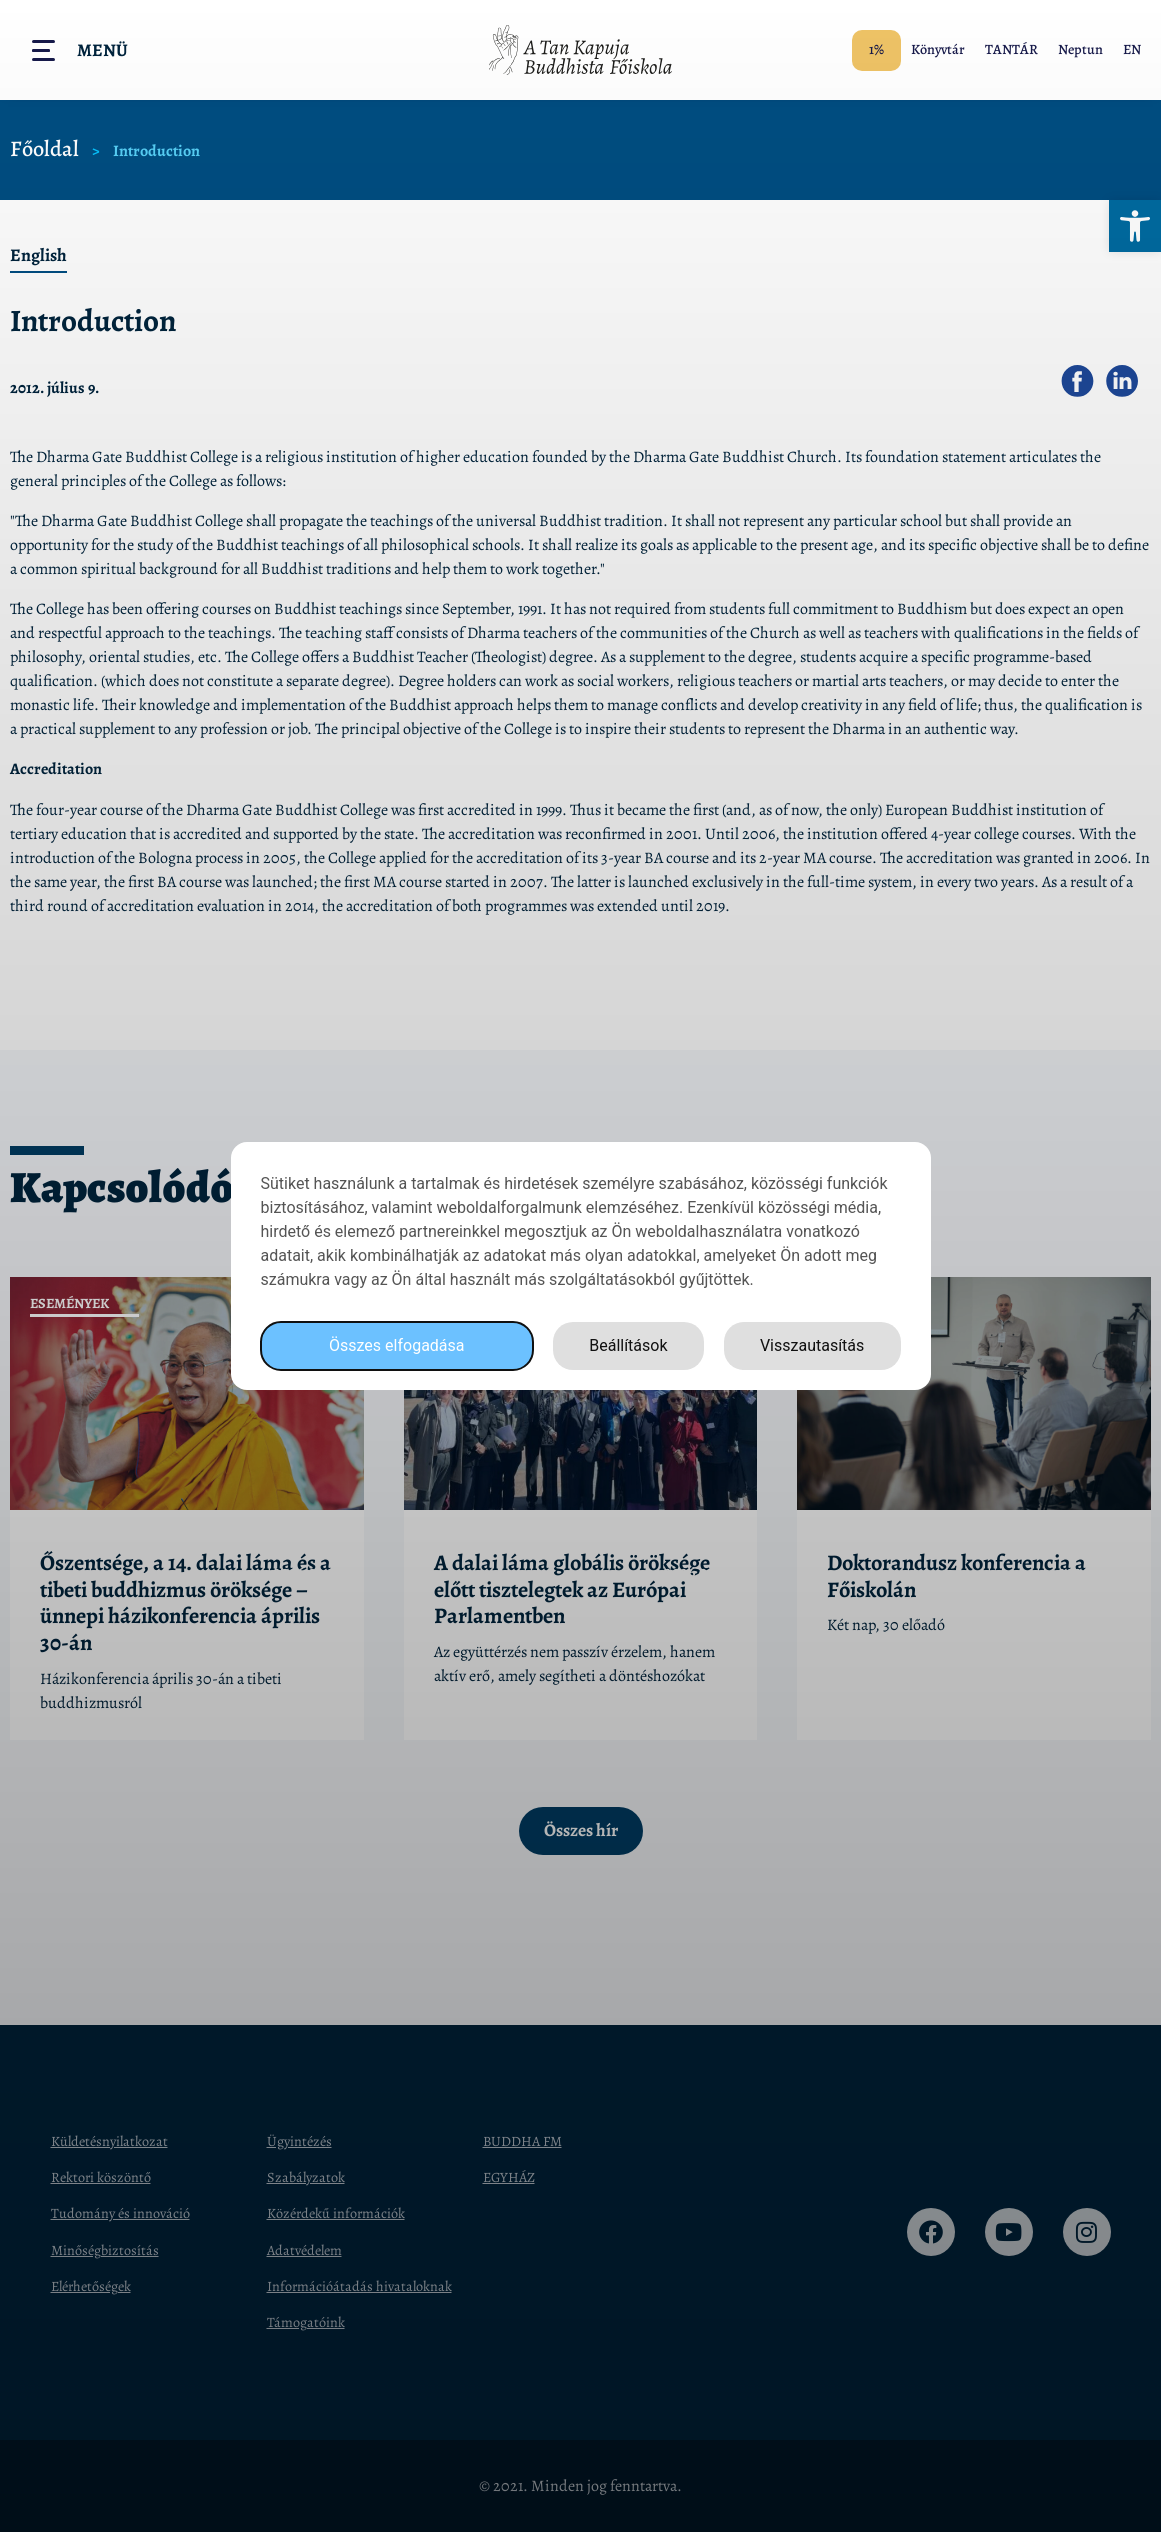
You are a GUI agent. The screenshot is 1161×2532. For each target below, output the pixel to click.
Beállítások (628, 1345)
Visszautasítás (812, 1345)
